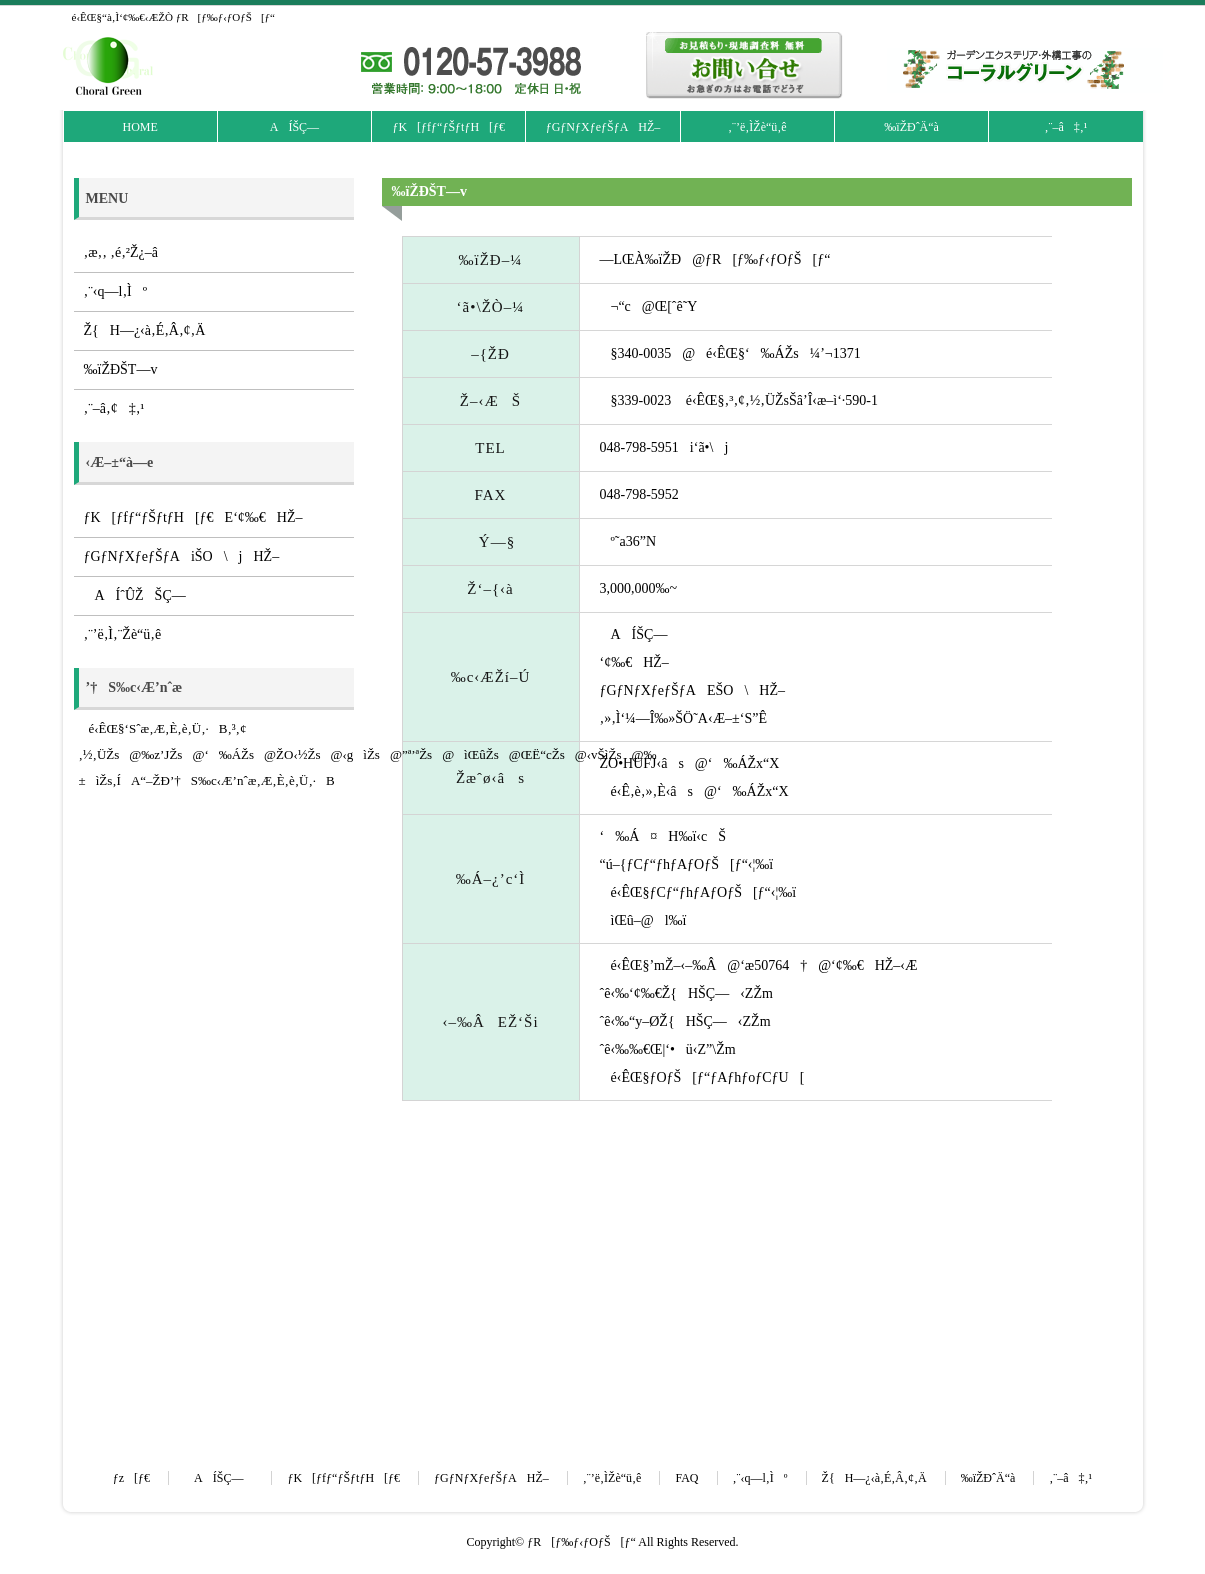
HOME (139, 127)
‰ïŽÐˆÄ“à (911, 127)
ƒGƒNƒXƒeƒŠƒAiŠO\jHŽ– (182, 556)
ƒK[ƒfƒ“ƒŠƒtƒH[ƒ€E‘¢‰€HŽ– (193, 517)
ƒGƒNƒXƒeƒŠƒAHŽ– (603, 127)
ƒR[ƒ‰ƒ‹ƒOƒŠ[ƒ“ (581, 1542)
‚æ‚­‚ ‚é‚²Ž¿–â (121, 252)
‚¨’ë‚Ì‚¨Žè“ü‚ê (123, 634)
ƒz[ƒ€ (131, 1478)
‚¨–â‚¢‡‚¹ (114, 408)
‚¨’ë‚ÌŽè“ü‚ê (757, 127)
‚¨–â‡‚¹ (1065, 127)
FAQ (686, 1478)
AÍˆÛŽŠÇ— (140, 595)
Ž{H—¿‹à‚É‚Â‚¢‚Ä (145, 330)
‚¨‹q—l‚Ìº (116, 291)
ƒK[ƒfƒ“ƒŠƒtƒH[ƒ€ (448, 127)
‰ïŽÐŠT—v (121, 369)
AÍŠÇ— (294, 127)
